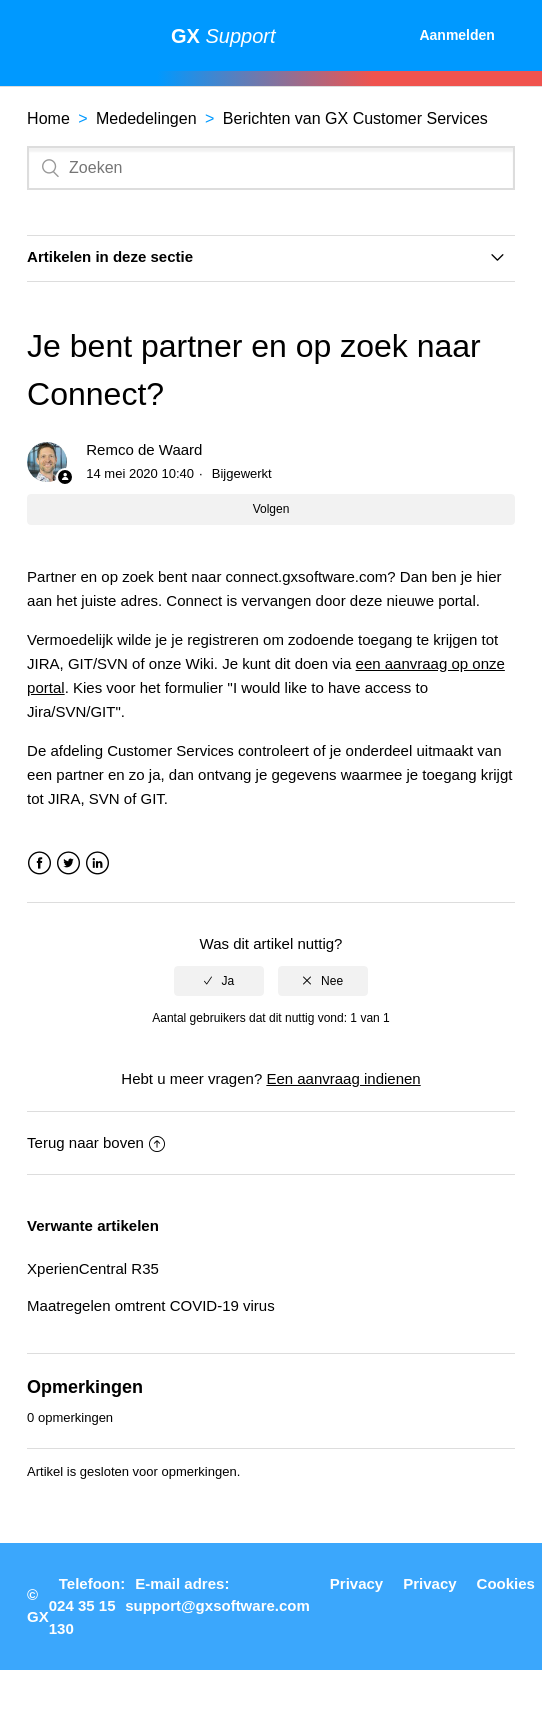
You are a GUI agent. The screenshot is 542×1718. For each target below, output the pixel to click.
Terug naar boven (96, 1142)
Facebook (39, 863)
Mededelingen (146, 118)
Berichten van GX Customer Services (355, 118)
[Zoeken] (271, 168)
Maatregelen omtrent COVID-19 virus (151, 1305)
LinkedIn (97, 863)
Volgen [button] (271, 509)
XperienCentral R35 (93, 1268)
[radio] (219, 981)
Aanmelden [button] (456, 35)
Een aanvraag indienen (343, 1078)
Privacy (356, 1583)
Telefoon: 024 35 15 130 (87, 1606)
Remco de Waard (144, 449)
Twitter (68, 863)
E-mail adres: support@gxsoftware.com (217, 1595)
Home (48, 118)
